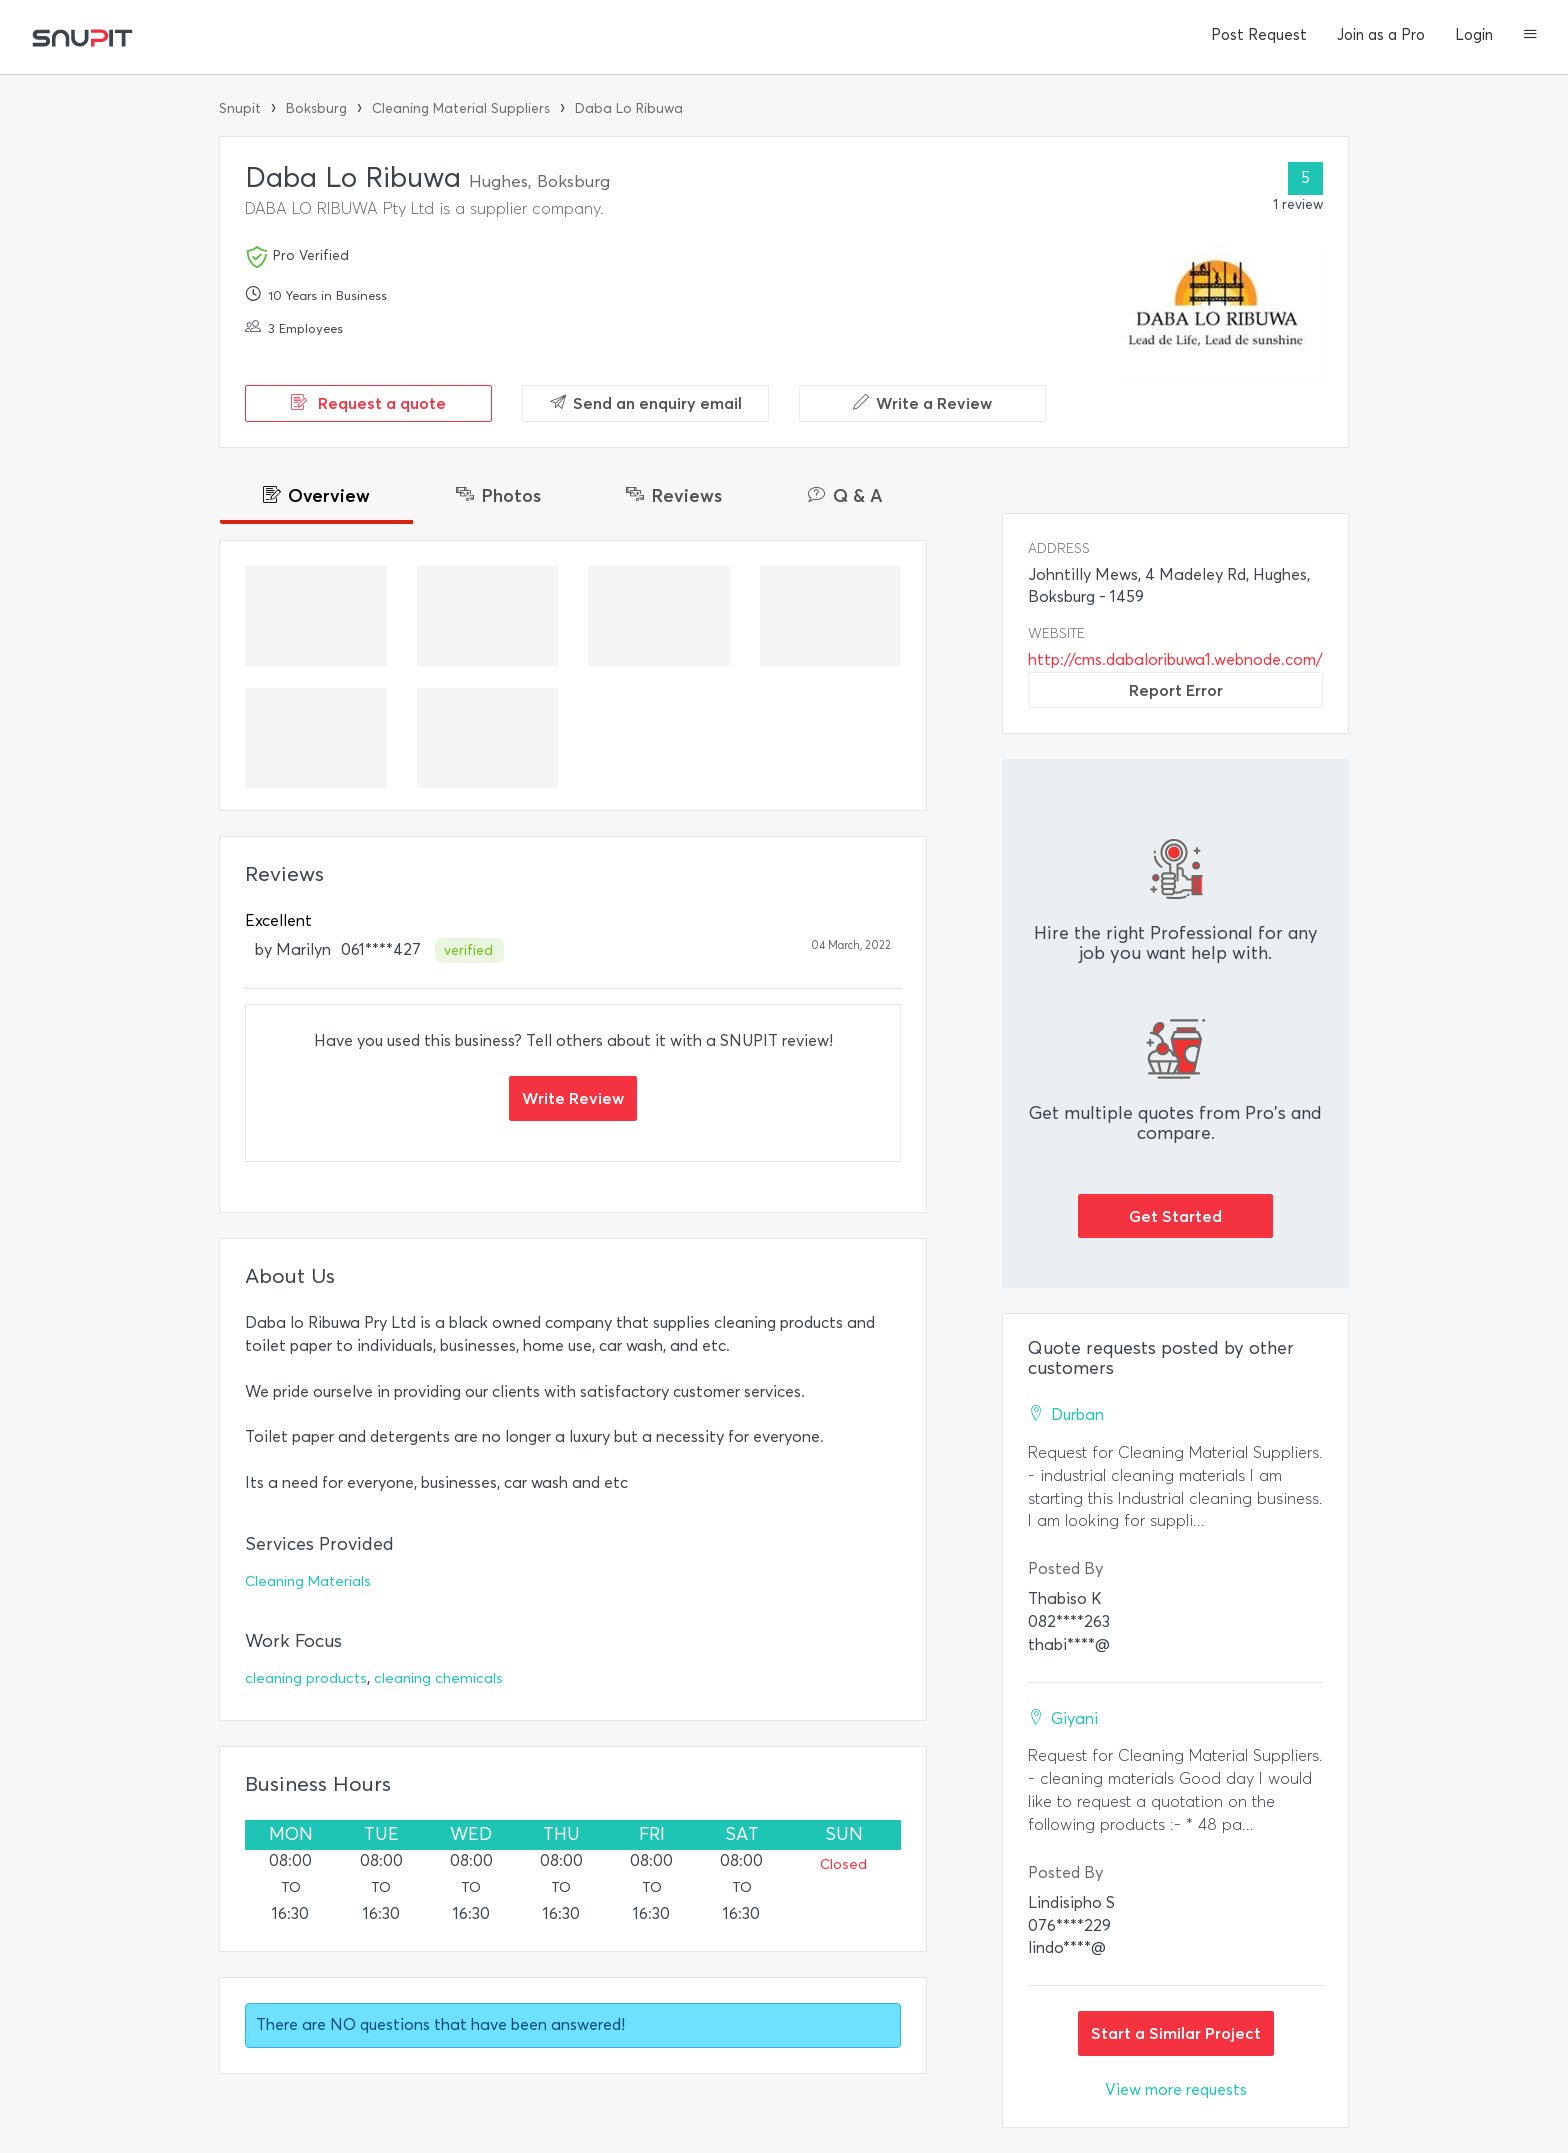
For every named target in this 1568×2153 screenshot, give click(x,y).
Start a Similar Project (1176, 2033)
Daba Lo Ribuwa (629, 108)
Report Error (1176, 690)
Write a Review (922, 403)
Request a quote (368, 403)
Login (1474, 35)
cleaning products (306, 1678)
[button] (1530, 36)
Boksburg (316, 108)
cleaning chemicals (438, 1678)
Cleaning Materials (308, 1581)
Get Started (1175, 1216)
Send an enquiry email (646, 403)
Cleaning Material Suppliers (461, 108)
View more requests (1176, 2089)
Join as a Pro (1381, 35)
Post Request (1259, 35)
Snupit (240, 108)
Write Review (573, 1098)
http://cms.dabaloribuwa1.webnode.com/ (1175, 659)
